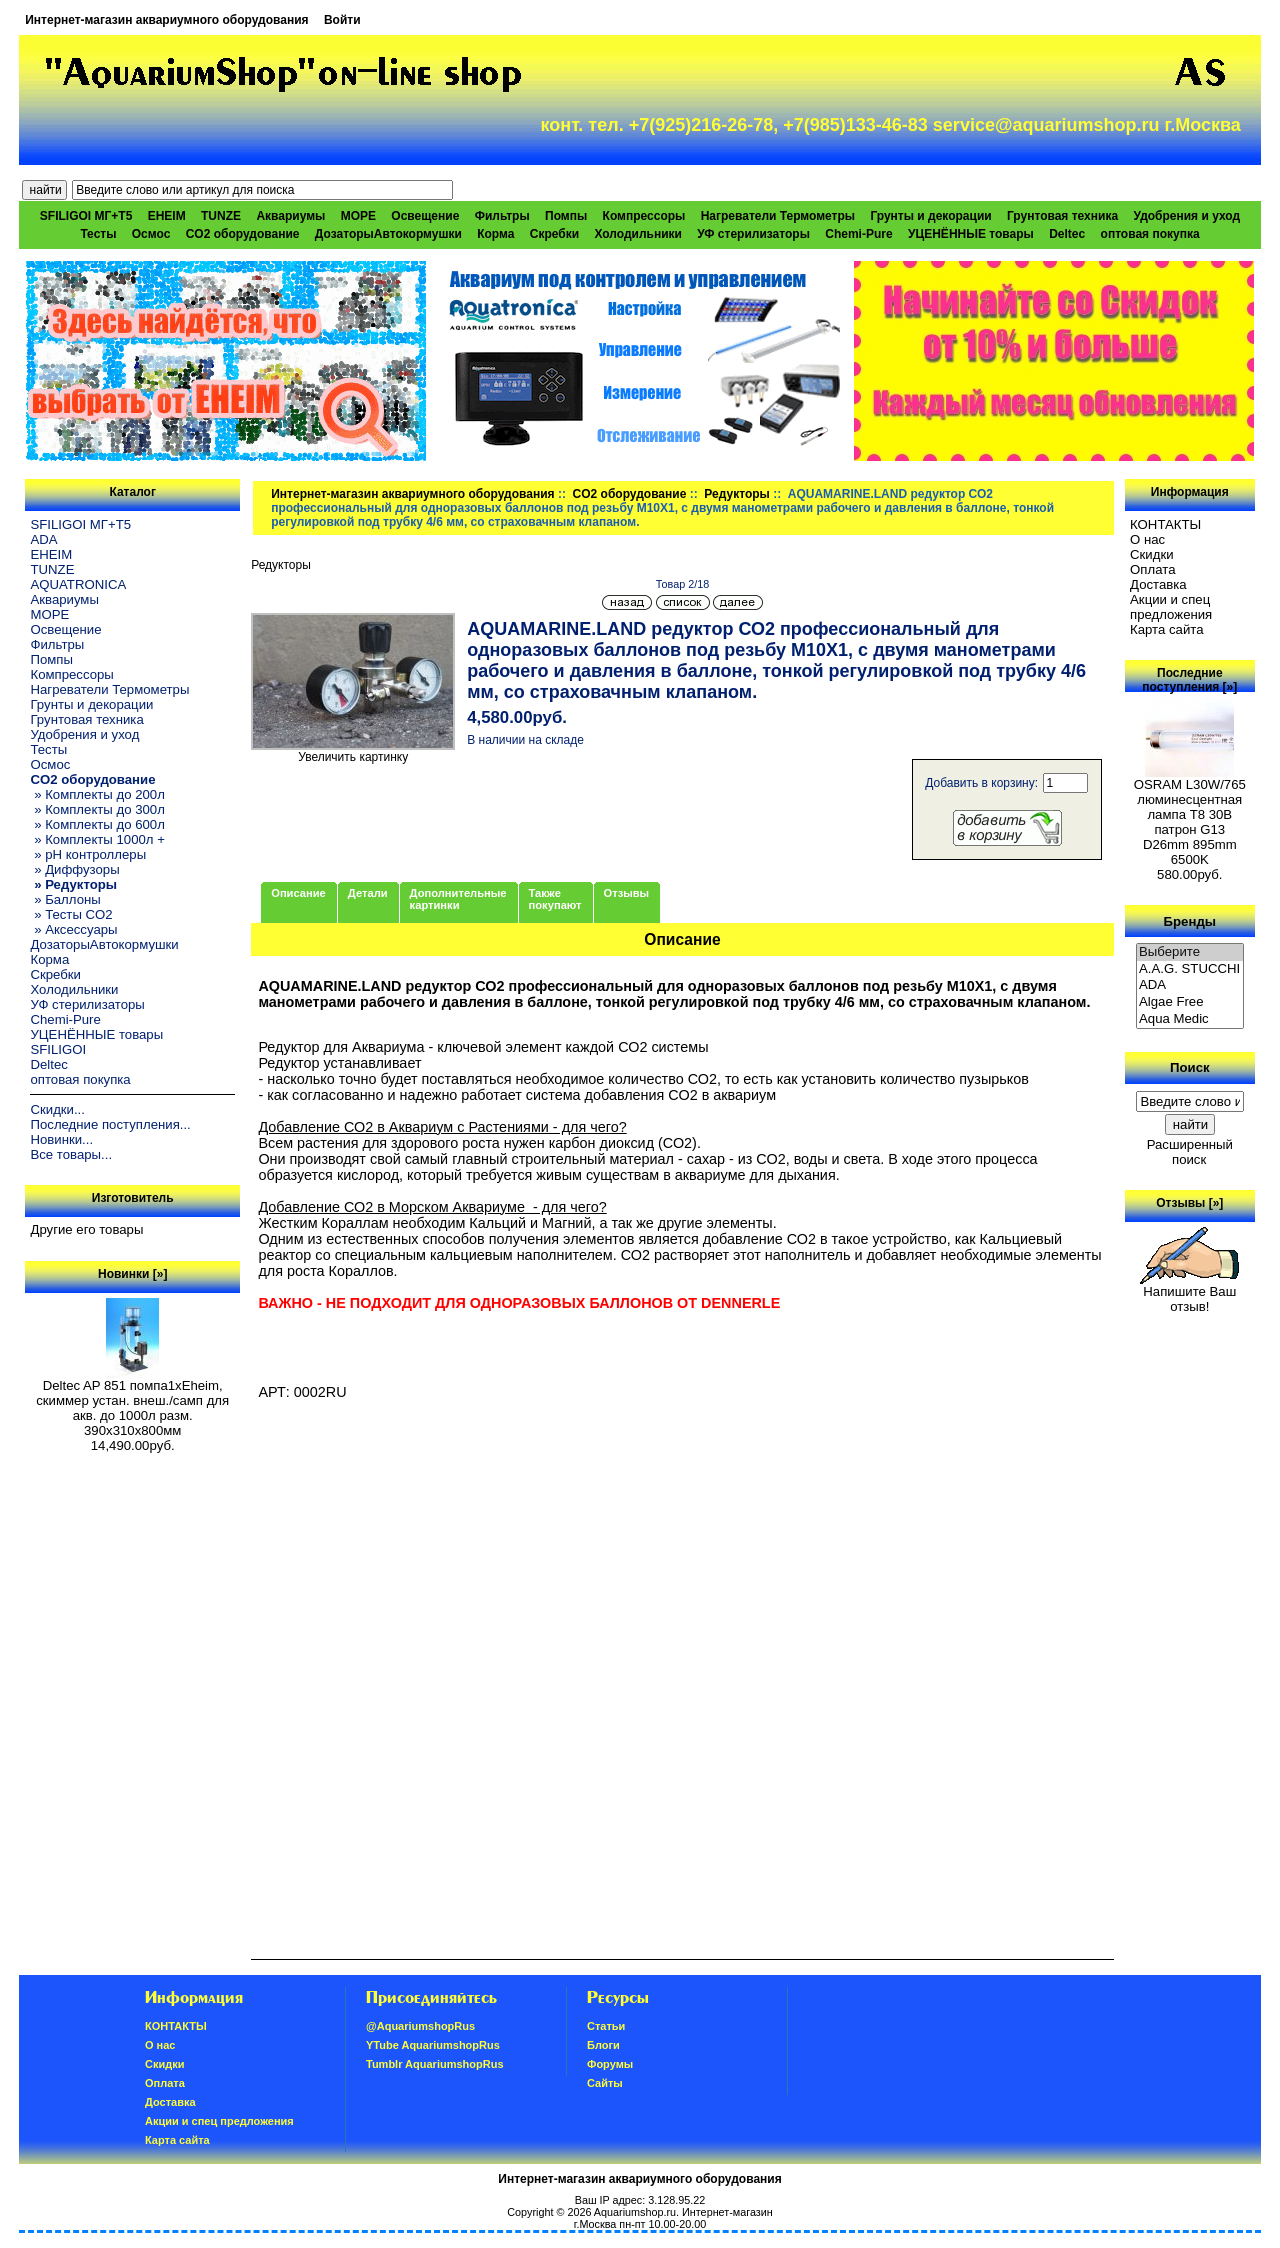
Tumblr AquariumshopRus (435, 2064)
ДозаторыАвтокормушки (388, 234)
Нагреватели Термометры (778, 216)
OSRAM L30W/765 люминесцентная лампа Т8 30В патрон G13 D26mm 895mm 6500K (1190, 816)
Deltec (1067, 234)
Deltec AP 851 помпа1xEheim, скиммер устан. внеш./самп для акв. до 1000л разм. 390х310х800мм (132, 1402)
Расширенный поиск (1190, 1152)
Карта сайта (1166, 629)
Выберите (1190, 952)
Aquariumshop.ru (635, 2212)
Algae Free (1190, 1002)
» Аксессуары (73, 929)
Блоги (603, 2045)
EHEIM (167, 216)
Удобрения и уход (1186, 216)
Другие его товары (86, 1229)
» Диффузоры (74, 869)
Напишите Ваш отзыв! (1189, 1293)
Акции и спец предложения (1171, 607)
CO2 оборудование (630, 494)
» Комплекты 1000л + (97, 839)
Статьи (606, 2026)
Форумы (610, 2064)
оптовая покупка (1150, 234)
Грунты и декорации (930, 216)
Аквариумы (290, 216)
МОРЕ (358, 216)
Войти (342, 20)
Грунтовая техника (1062, 216)
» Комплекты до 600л (97, 824)
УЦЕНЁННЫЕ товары (971, 234)
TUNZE (221, 216)
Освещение (425, 216)
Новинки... (61, 1139)
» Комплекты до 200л (97, 794)
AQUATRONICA (78, 584)
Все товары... (71, 1154)
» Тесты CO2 (71, 914)
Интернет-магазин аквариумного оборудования (166, 20)
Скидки (1152, 554)
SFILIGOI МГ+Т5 (86, 216)
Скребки (554, 234)
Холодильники (638, 234)
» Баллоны (65, 899)
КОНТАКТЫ (1165, 524)
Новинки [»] (132, 1274)
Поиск (1190, 1067)
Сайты (605, 2083)
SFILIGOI (58, 1049)
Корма (495, 234)
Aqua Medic (1190, 1019)
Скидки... (57, 1109)
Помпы (566, 216)
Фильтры (502, 216)
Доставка (1158, 584)
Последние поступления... (110, 1124)
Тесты (98, 234)
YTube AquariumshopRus (433, 2045)
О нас (1147, 539)
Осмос (151, 234)
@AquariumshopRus (420, 2026)
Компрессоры (644, 216)
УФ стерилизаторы (753, 234)
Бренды (1190, 920)
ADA (43, 539)
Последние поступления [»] (1189, 680)
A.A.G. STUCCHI (1190, 969)
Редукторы (736, 494)
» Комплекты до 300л (97, 809)
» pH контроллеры (88, 854)
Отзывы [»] (1189, 1203)
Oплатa (1153, 569)
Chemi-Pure (858, 234)
